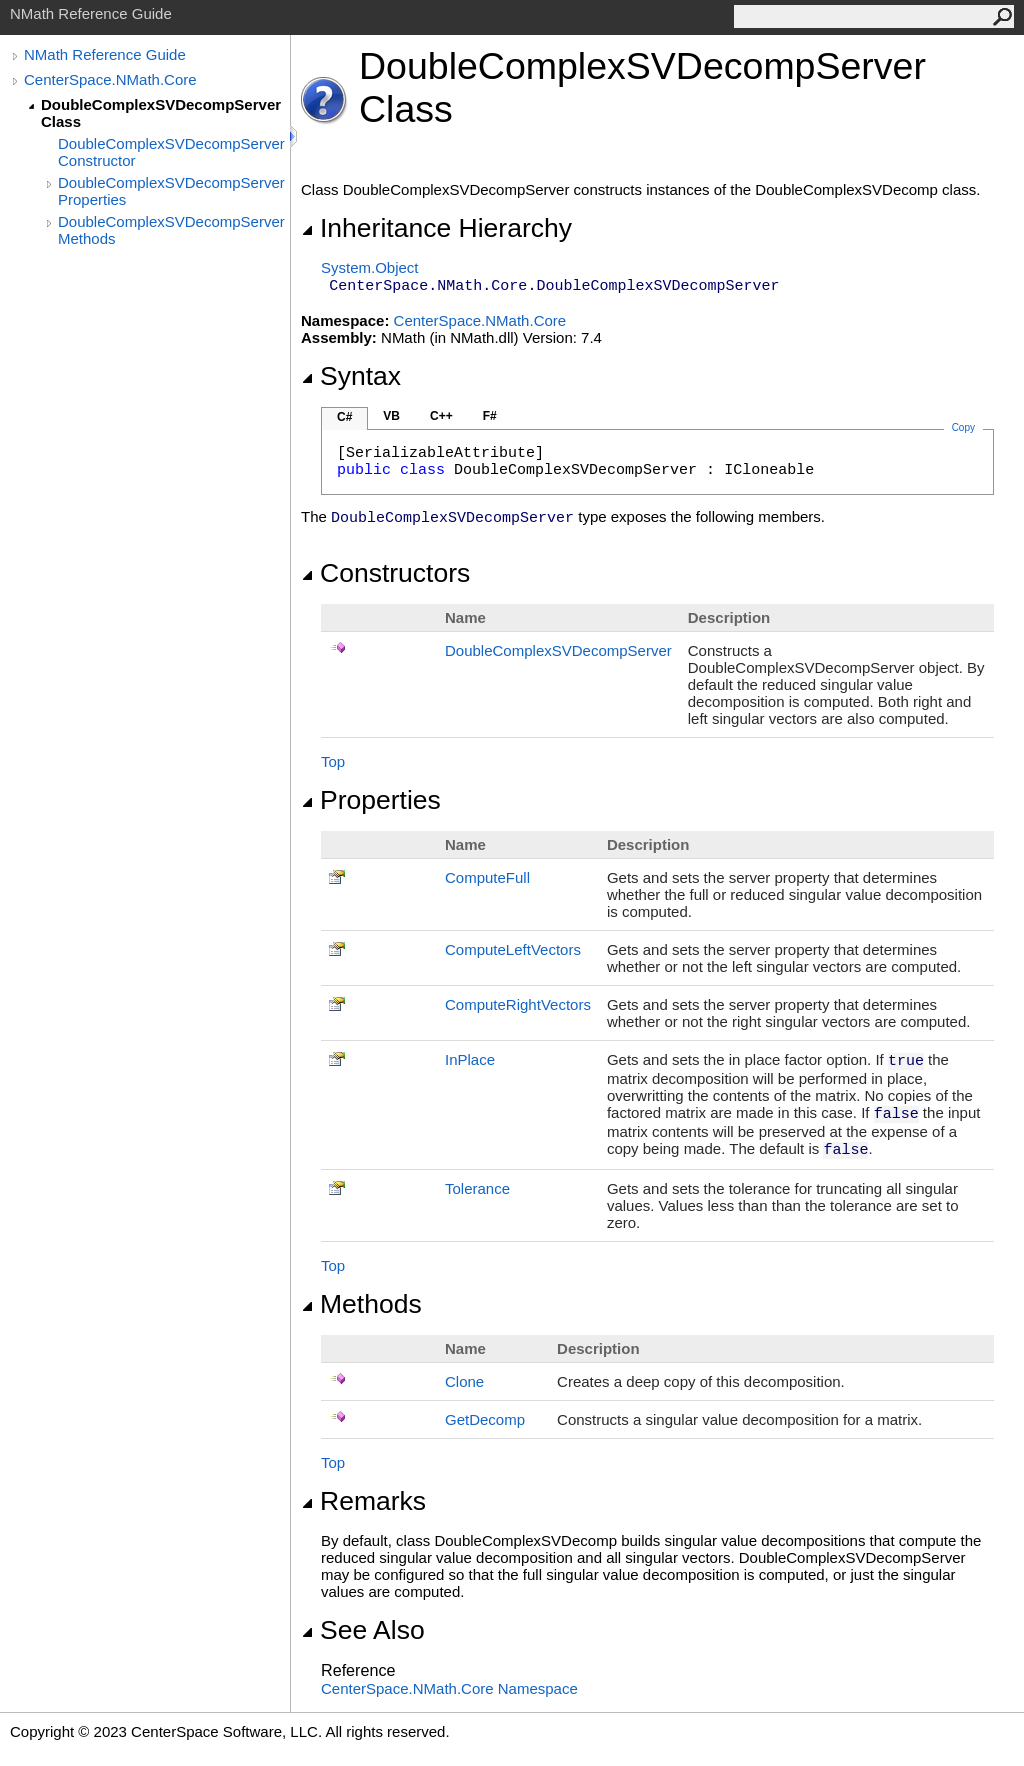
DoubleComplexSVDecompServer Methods (171, 230)
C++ (441, 416)
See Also (363, 1630)
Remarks (363, 1501)
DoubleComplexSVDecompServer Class (161, 113)
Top (333, 761)
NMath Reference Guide (105, 54)
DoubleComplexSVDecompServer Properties (171, 191)
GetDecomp (485, 1419)
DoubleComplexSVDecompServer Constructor (171, 152)
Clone (464, 1381)
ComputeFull (487, 877)
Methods (361, 1304)
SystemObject (370, 267)
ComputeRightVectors (518, 1004)
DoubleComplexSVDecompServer (558, 650)
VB (391, 416)
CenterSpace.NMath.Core (110, 79)
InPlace (470, 1059)
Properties (371, 800)
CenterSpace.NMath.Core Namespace (449, 1688)
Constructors (385, 573)
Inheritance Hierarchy (436, 228)
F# (490, 416)
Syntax (351, 376)
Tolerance (477, 1188)
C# (344, 417)
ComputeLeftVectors (513, 949)
